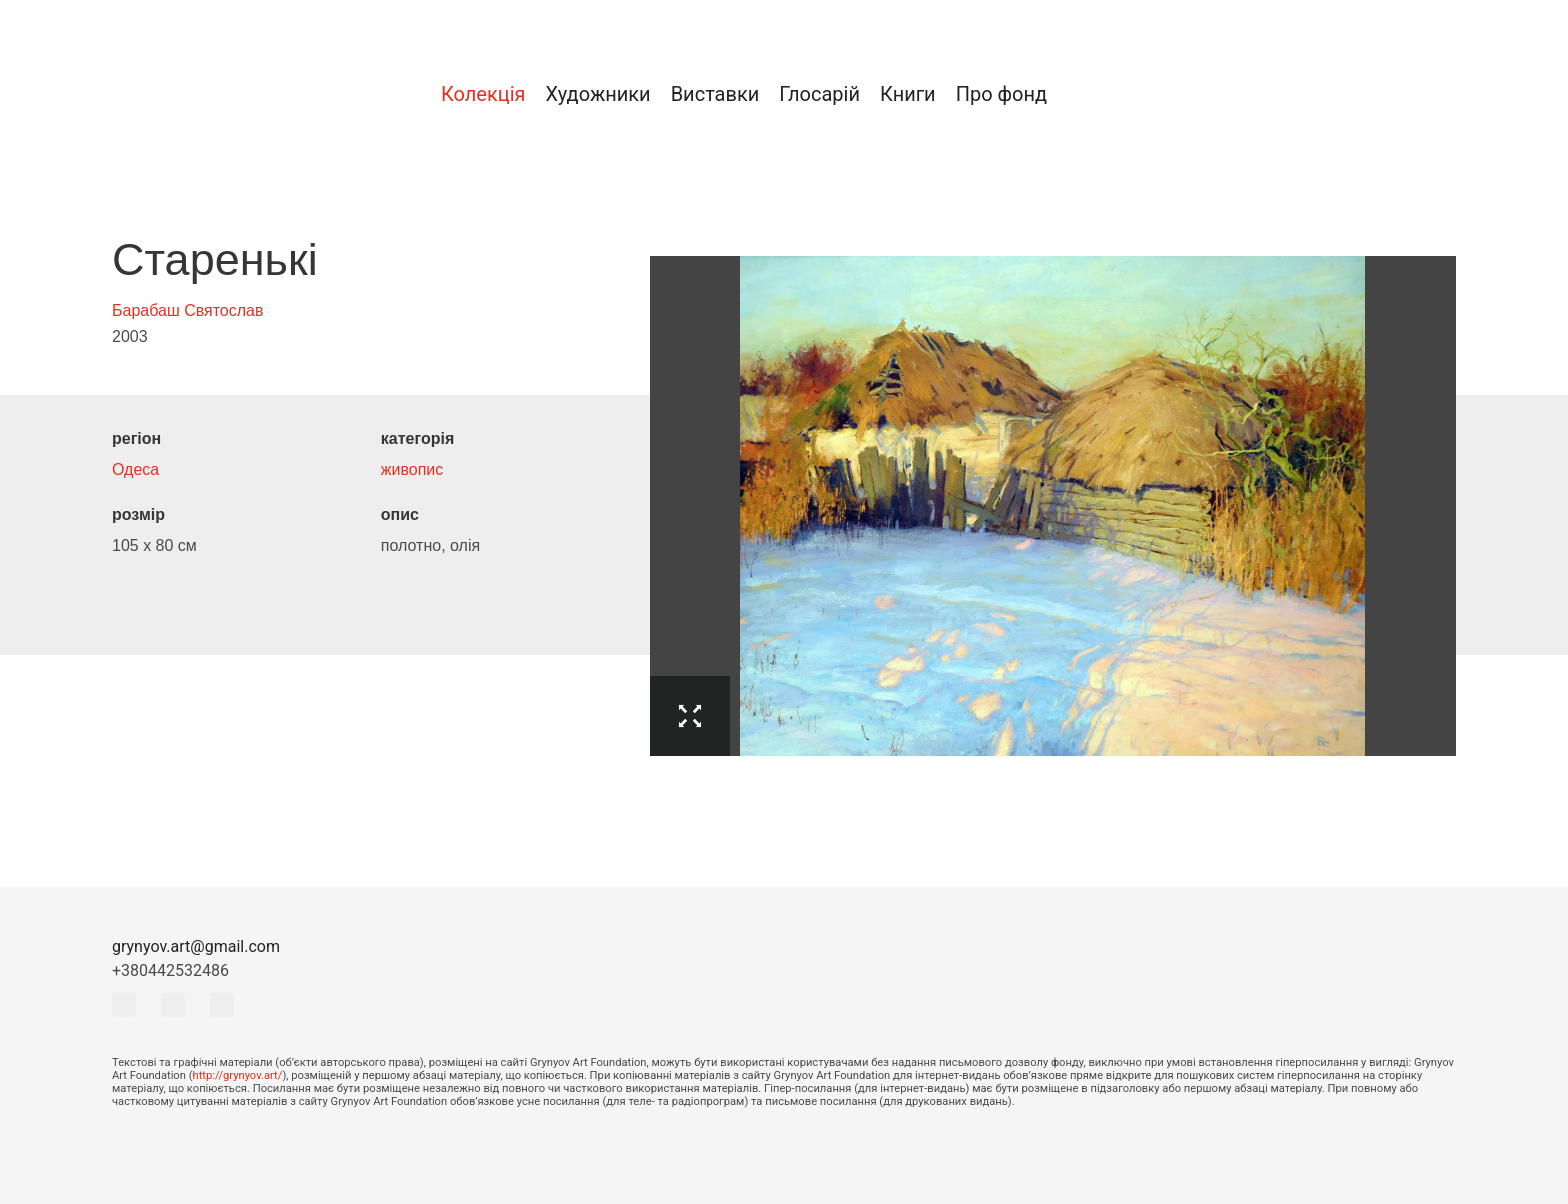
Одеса (135, 469)
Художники (597, 94)
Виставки (715, 94)
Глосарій (819, 94)
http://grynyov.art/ (238, 1075)
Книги (908, 94)
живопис (412, 469)
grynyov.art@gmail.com (196, 946)
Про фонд (1001, 94)
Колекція (483, 94)
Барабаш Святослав (188, 310)
